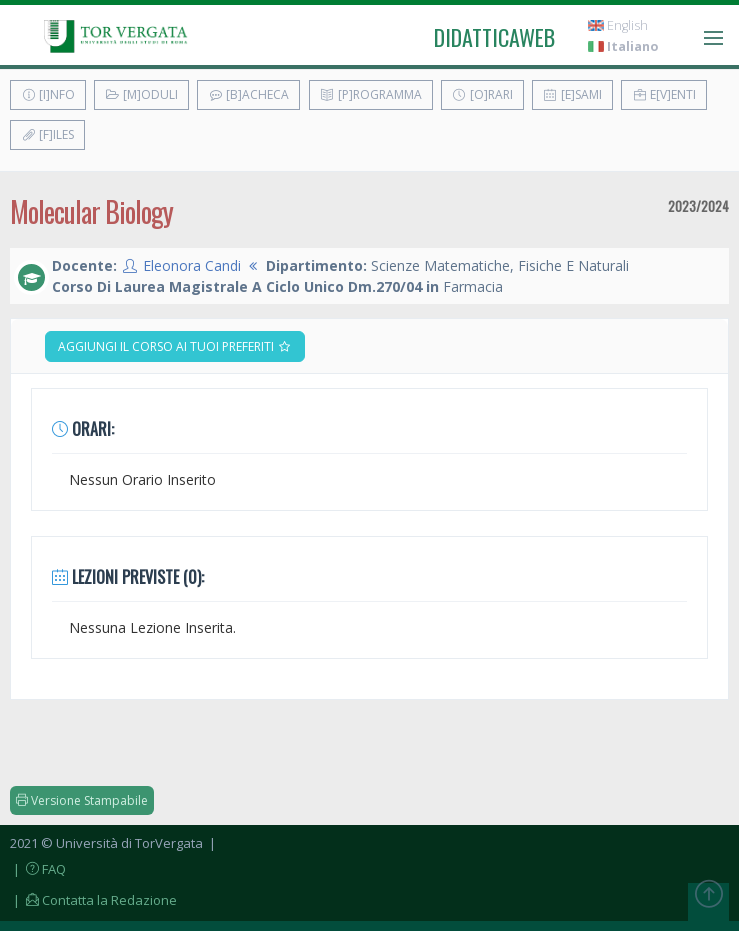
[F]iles (47, 134)
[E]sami (572, 94)
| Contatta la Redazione (93, 900)
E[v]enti (664, 94)
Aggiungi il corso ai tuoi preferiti (175, 346)
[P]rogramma (371, 94)
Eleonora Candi (192, 265)
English (618, 25)
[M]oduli (141, 94)
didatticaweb (494, 37)
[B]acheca (248, 94)
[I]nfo (48, 94)
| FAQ (38, 869)
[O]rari (482, 94)
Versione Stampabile (82, 800)
